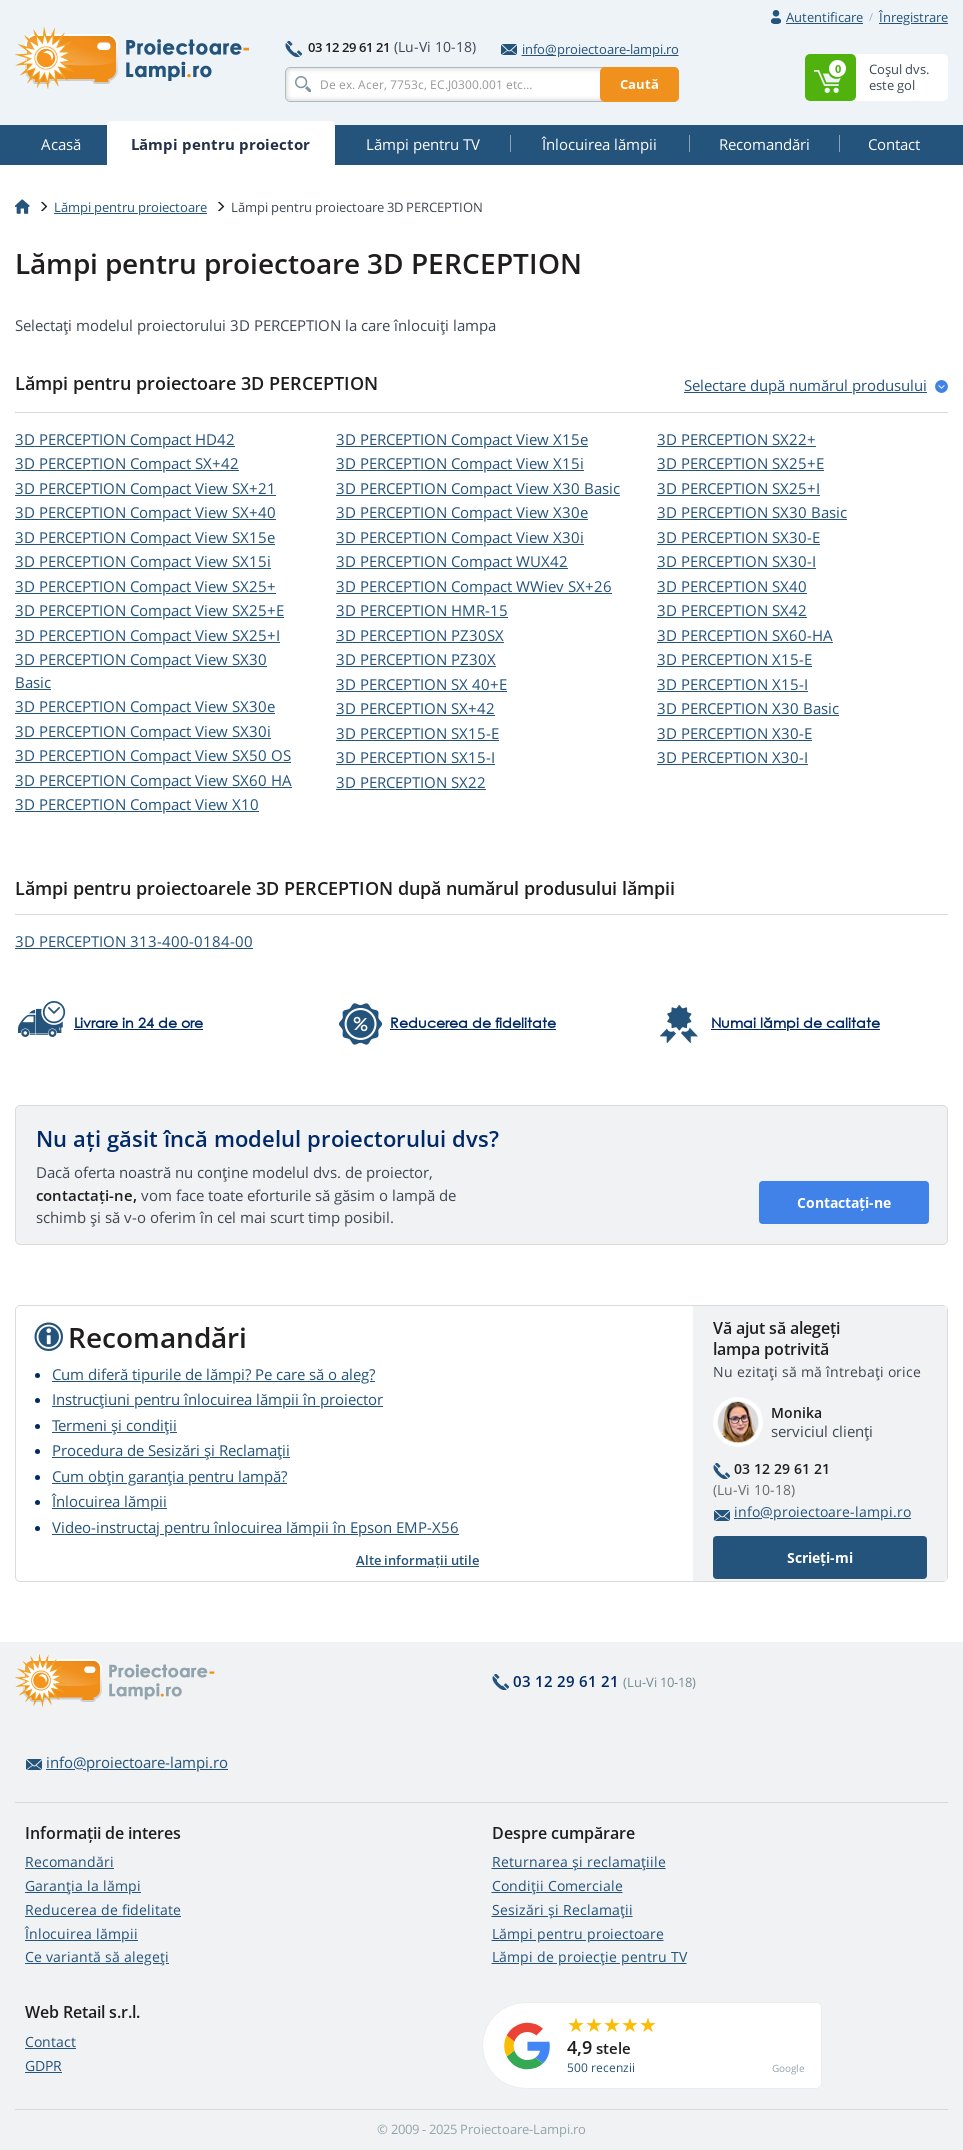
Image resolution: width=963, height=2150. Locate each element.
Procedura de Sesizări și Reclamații (171, 1450)
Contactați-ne (844, 1202)
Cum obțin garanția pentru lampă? (169, 1476)
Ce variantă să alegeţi (97, 1956)
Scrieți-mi (820, 1557)
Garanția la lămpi (83, 1885)
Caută (639, 84)
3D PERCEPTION (125, 439)
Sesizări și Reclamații (562, 1909)
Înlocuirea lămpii (109, 1501)
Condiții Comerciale (557, 1885)
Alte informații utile (417, 1560)
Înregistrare (913, 17)
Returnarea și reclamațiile (579, 1861)
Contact (50, 2041)
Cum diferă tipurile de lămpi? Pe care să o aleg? (213, 1374)
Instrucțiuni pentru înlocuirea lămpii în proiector (217, 1399)
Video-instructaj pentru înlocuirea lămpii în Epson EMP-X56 (255, 1527)
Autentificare (824, 17)
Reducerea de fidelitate (103, 1909)
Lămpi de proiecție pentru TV (589, 1956)
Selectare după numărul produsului (805, 385)
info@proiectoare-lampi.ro (590, 49)
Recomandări (69, 1861)
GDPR (43, 2065)
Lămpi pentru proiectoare (130, 207)
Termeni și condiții (114, 1425)
